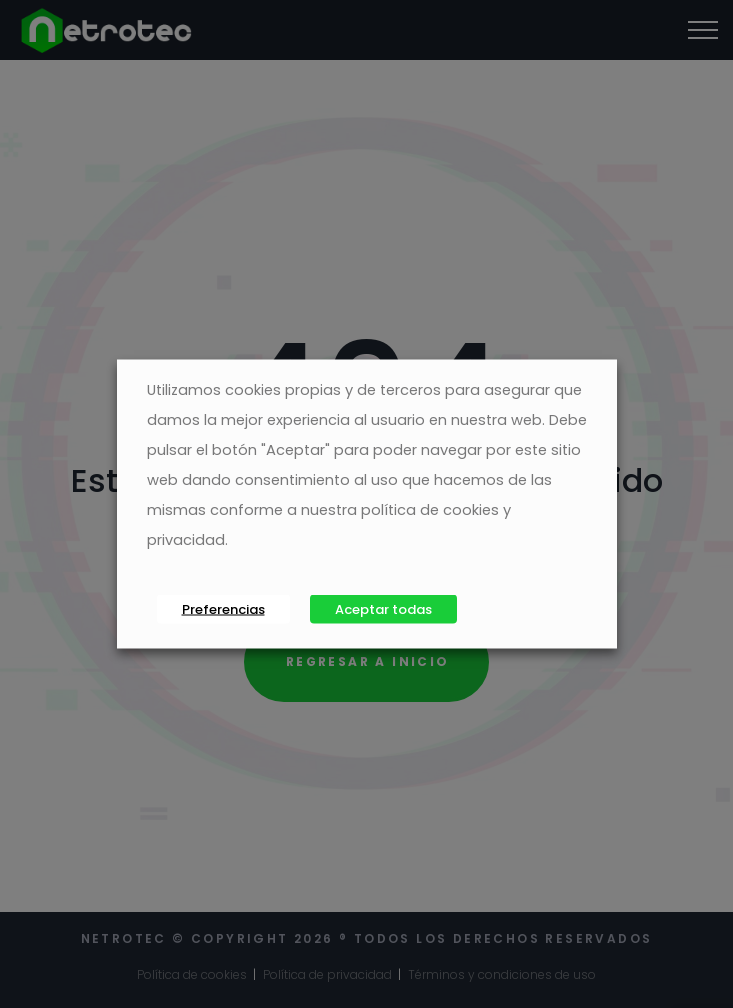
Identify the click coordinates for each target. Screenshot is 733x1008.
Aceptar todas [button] (383, 609)
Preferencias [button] (223, 609)
